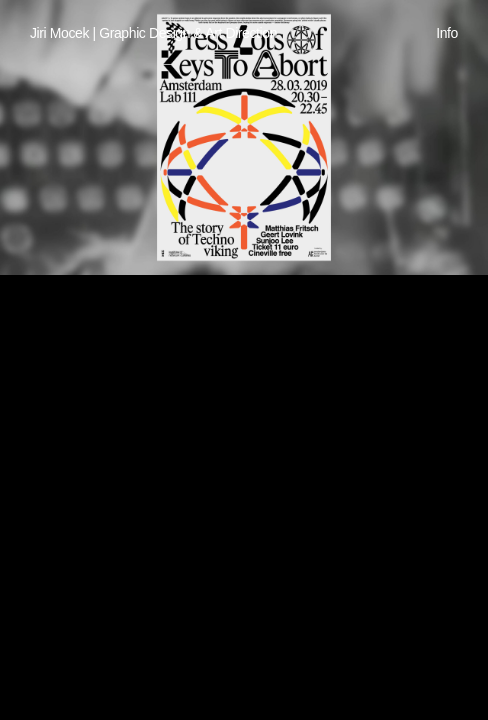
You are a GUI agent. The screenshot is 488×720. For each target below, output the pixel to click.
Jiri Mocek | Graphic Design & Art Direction (153, 33)
